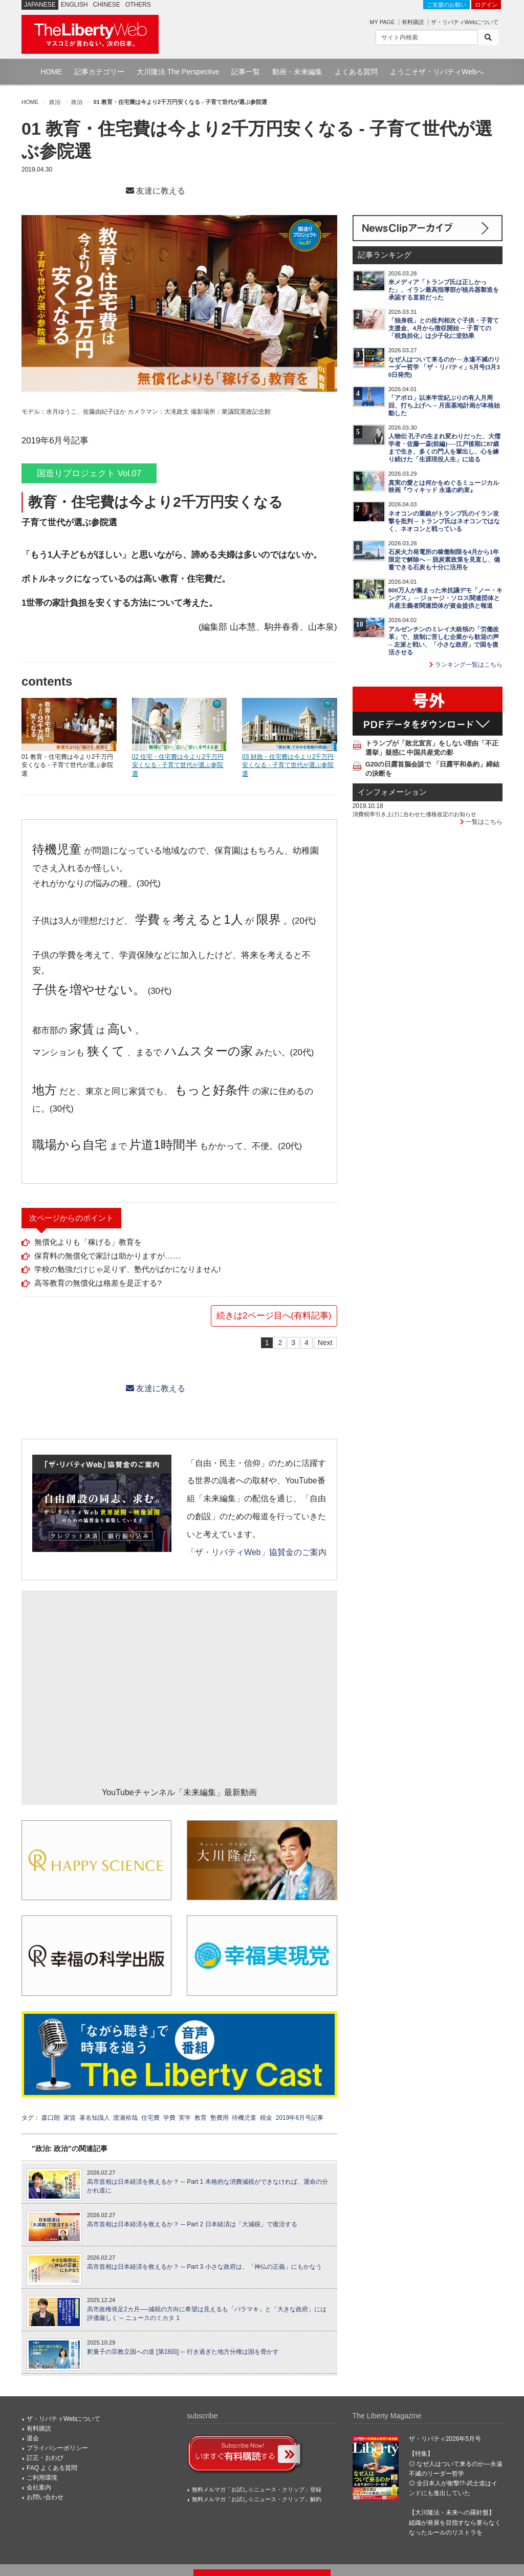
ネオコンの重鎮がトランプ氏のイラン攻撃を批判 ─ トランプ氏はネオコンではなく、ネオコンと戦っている (444, 521)
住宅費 (150, 2117)
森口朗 (50, 2117)
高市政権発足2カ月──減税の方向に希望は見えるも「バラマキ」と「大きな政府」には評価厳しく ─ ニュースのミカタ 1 (206, 2314)
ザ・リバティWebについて (464, 22)
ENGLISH (74, 4)
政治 (54, 102)
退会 (33, 2438)
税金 (266, 2117)
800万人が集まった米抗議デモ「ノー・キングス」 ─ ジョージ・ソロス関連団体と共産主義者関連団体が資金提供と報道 (445, 598)
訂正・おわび (45, 2457)
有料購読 (413, 22)
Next (325, 1342)
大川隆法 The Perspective (178, 72)
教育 (200, 2117)
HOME (51, 72)
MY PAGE (382, 22)
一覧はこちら (481, 821)
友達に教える (155, 190)
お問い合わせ (45, 2497)
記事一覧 (245, 72)
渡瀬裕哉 (125, 2117)
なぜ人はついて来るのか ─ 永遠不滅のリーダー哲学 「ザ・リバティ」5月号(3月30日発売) (444, 367)
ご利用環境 (42, 2477)
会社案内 (39, 2487)
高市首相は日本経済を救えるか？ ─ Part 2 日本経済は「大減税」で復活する (192, 2224)
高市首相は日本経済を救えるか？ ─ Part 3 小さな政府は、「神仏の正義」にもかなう (204, 2266)
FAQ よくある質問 (52, 2468)
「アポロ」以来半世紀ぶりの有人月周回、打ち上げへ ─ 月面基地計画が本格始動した (444, 405)
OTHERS (138, 4)
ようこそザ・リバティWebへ (437, 72)
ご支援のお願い (446, 5)
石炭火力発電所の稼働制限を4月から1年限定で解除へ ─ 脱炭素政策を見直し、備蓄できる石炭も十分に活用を (444, 559)
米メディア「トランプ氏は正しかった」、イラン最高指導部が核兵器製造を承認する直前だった (443, 290)
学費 (169, 2117)
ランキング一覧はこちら (466, 664)
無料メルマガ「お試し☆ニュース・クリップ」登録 (256, 2489)
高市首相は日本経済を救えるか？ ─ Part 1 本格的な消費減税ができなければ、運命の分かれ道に (207, 2186)
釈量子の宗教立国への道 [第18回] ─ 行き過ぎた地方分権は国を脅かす (183, 2351)
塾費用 (219, 2117)
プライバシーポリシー (57, 2448)
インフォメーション (392, 792)
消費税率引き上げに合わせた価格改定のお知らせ (414, 814)
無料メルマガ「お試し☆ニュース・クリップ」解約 (256, 2499)
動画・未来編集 (297, 72)
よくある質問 (356, 72)
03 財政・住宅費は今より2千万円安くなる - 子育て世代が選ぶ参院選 (288, 765)
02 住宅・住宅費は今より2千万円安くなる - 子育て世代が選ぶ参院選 (178, 765)
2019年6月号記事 (299, 2117)
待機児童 (244, 2117)
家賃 (69, 2117)
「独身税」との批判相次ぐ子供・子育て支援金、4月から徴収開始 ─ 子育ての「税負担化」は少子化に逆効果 (443, 328)
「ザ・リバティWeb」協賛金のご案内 (256, 1552)
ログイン (486, 5)
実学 (185, 2117)
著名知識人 (94, 2117)
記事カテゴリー (99, 72)
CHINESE (106, 4)
